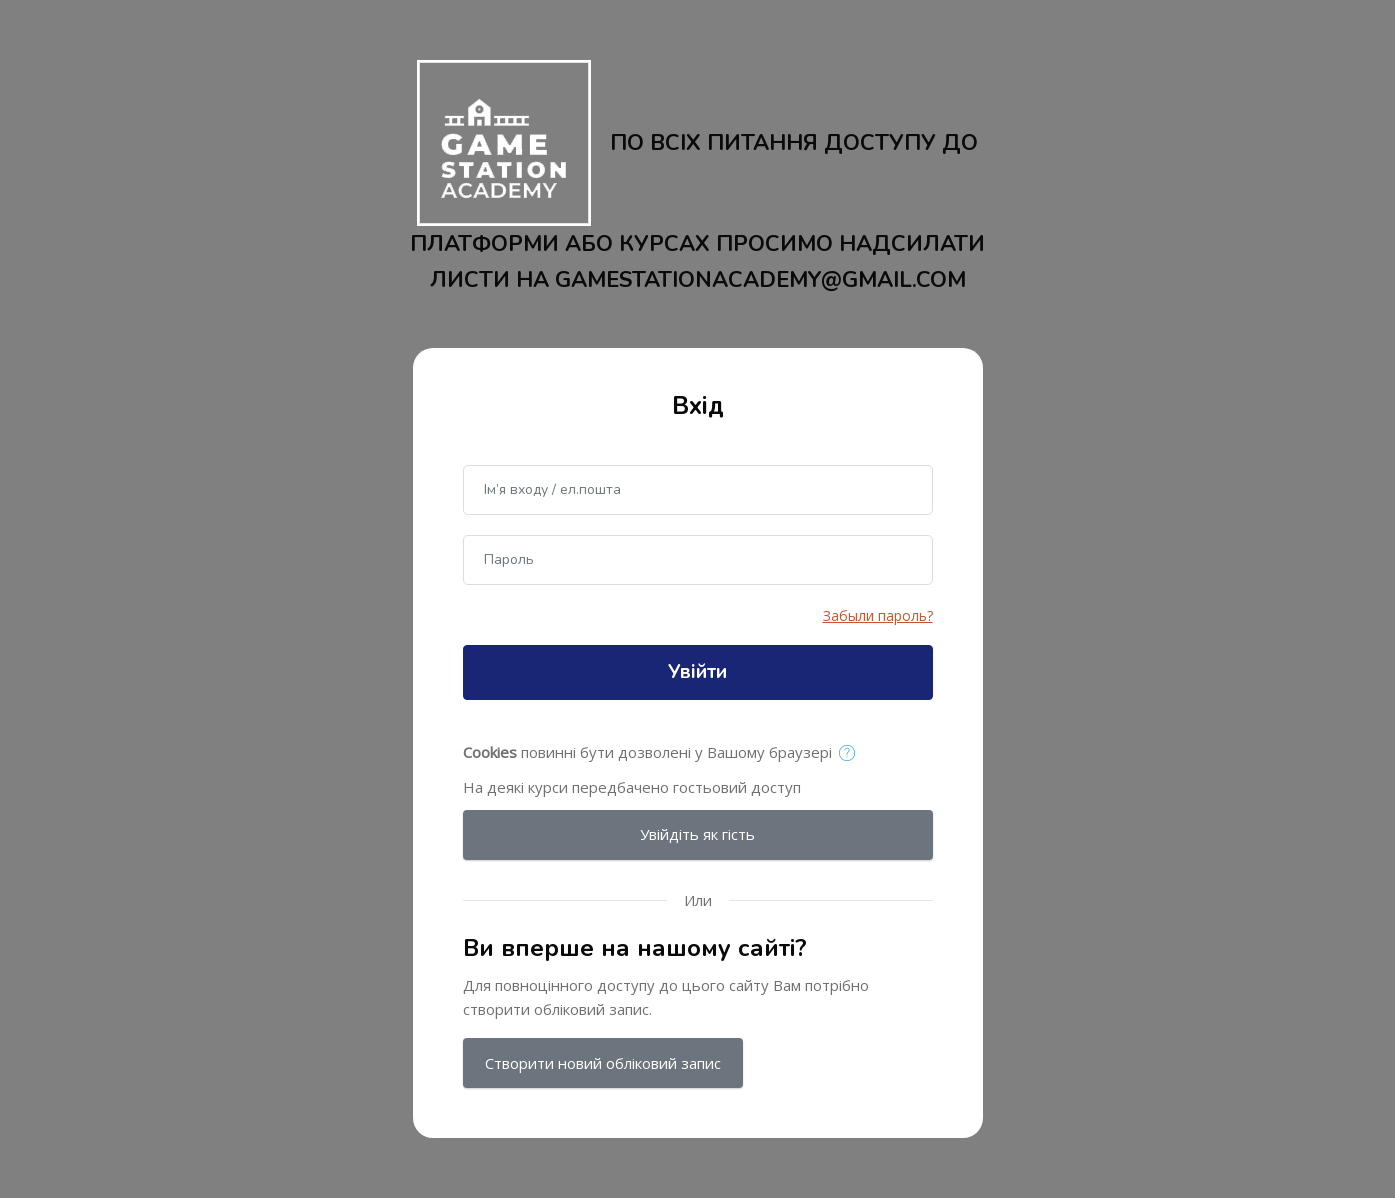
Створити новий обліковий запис (603, 1063)
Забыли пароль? (878, 615)
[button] (851, 754)
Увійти (697, 672)
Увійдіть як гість (697, 834)
